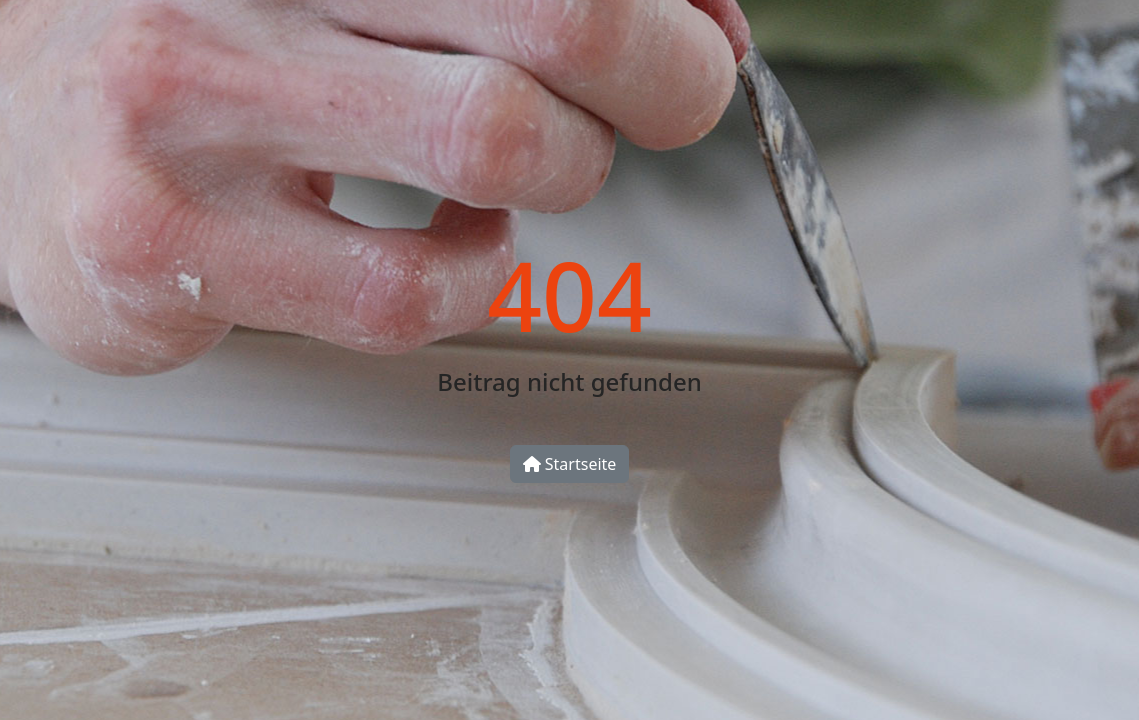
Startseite (570, 464)
